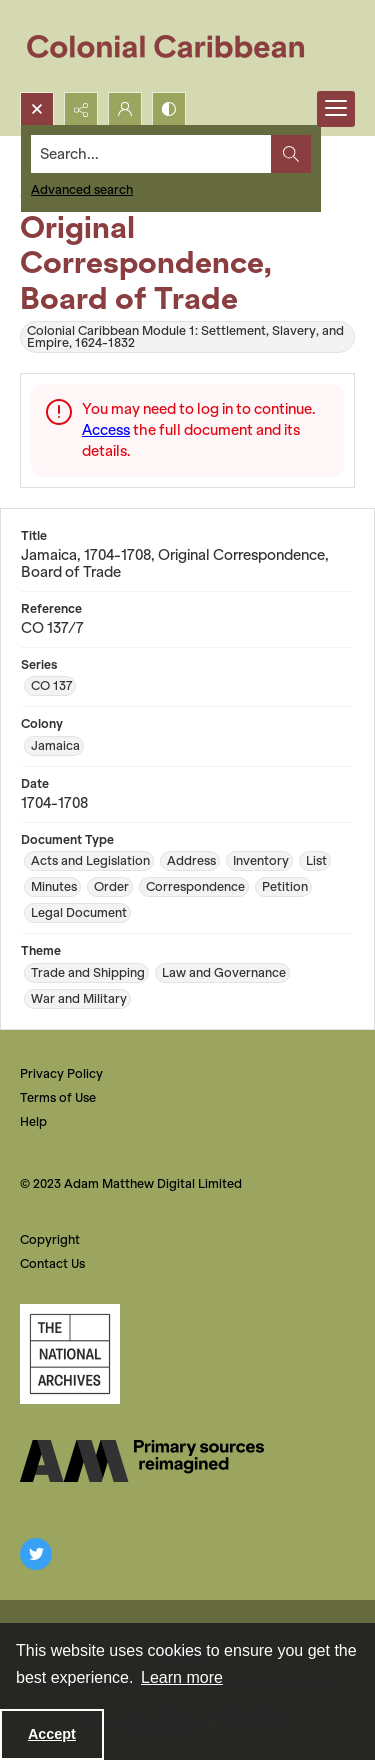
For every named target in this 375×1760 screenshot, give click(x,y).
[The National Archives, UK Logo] (70, 1354)
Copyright (50, 1239)
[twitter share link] (36, 1554)
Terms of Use (58, 1097)
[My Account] (125, 109)
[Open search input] (37, 109)
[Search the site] (151, 154)
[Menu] (336, 109)
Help (33, 1121)
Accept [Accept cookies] (52, 1734)
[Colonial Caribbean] (179, 46)
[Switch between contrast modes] (169, 109)
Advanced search (82, 189)
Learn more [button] (182, 1677)
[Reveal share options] (81, 109)
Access (106, 430)
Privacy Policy (61, 1073)
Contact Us (52, 1263)
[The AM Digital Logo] (142, 1461)
